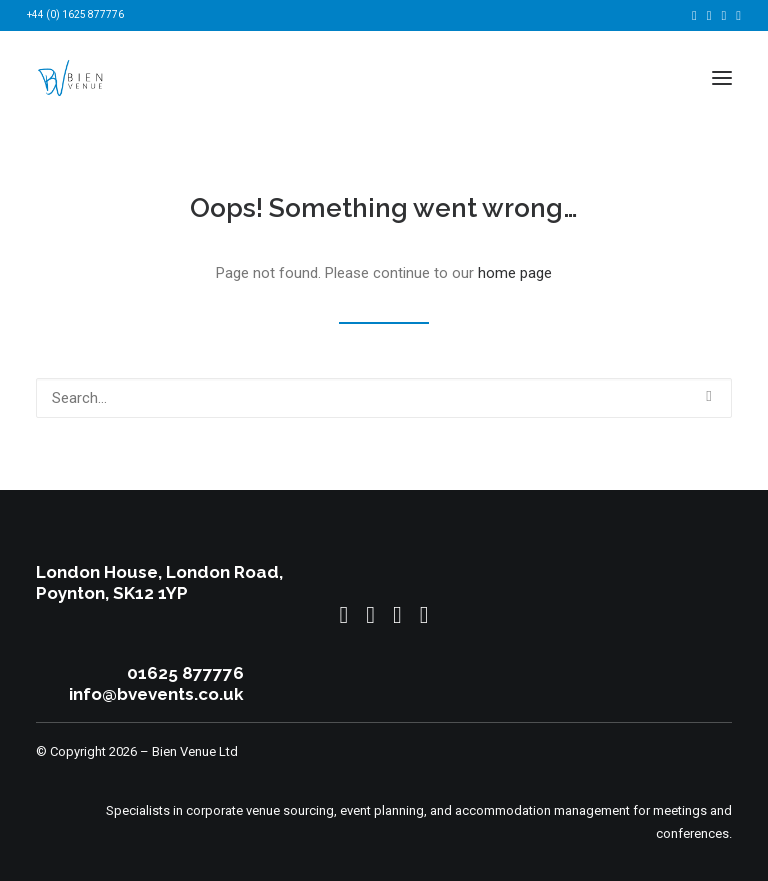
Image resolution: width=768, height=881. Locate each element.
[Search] (384, 398)
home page (515, 273)
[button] (694, 15)
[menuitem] (694, 15)
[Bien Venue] (71, 78)
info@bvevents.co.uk (156, 694)
